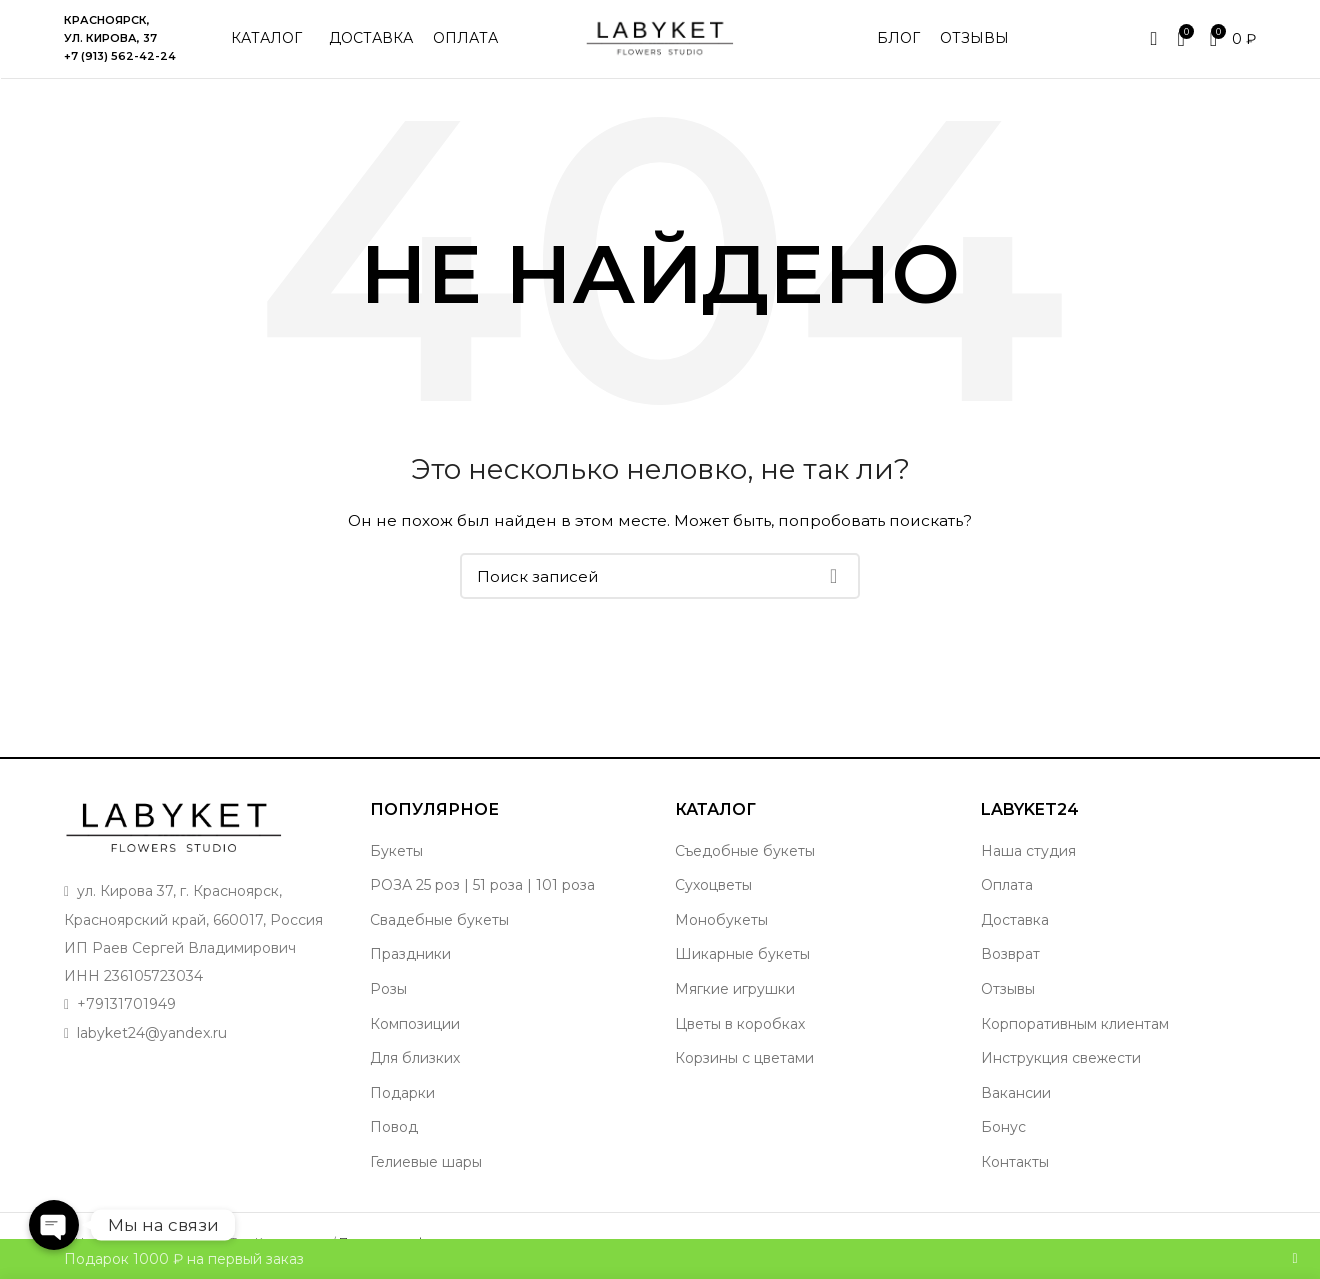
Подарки (402, 1095)
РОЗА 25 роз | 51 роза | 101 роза (482, 887)
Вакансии (1016, 1095)
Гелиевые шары (426, 1164)
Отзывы (1008, 991)
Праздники (410, 957)
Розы (388, 991)
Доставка (1015, 922)
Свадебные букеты (439, 922)
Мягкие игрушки (735, 991)
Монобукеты (721, 922)
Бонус (1003, 1130)
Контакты (1015, 1164)
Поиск (833, 579)
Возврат (1010, 957)
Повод (394, 1130)
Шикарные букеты (742, 957)
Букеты (396, 853)
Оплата (1007, 887)
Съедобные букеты (745, 853)
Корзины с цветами (744, 1060)
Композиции (415, 1026)
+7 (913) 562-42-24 (120, 57)
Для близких (415, 1060)
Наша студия (1028, 853)
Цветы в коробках (740, 1026)
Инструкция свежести (1061, 1060)
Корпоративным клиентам (1075, 1026)
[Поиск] (660, 579)
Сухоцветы (713, 887)
